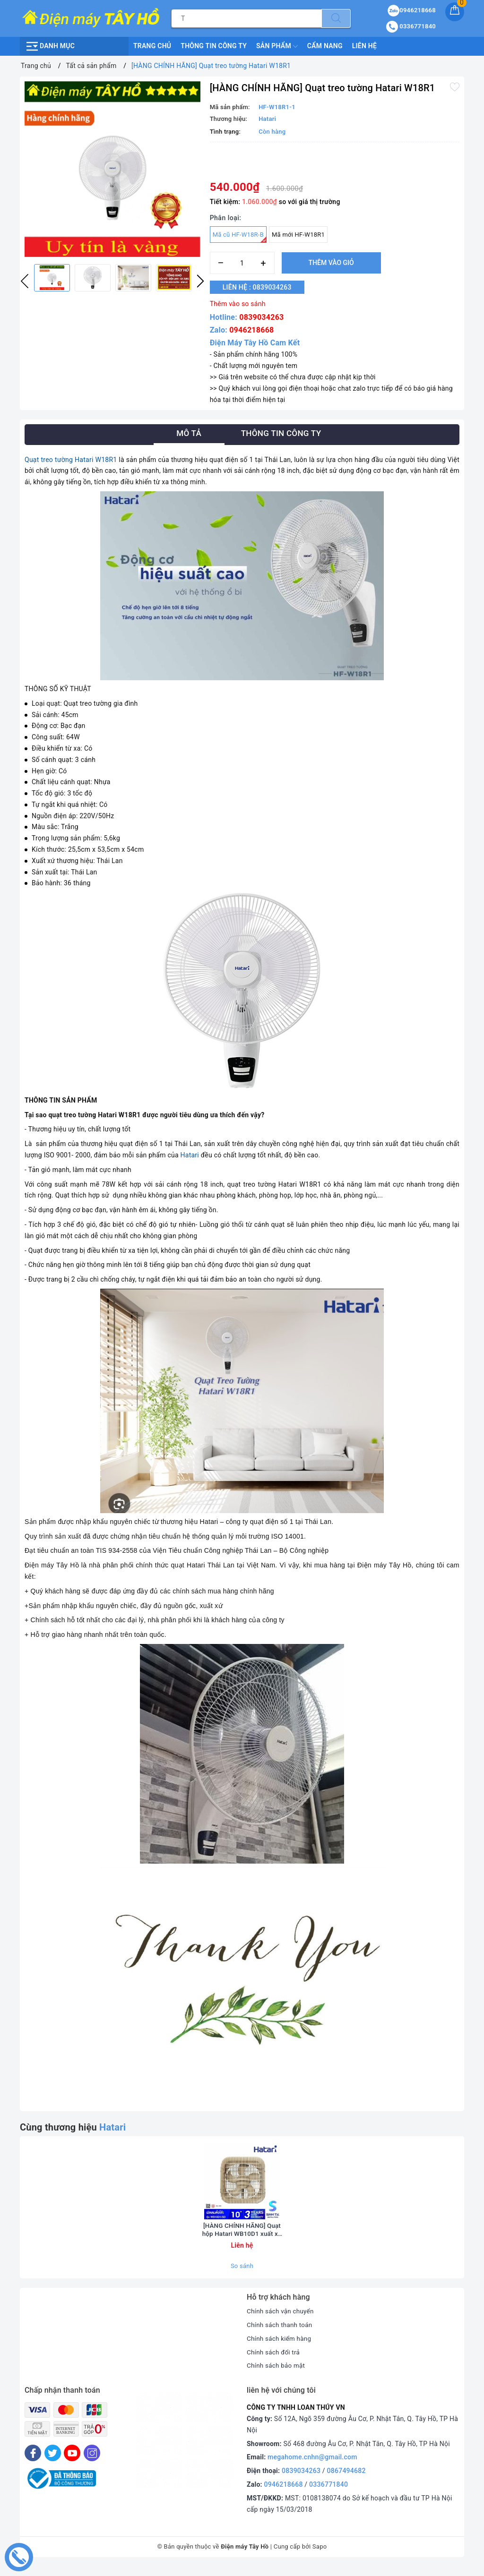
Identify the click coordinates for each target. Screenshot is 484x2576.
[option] (112, 169)
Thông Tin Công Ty (214, 46)
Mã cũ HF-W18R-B (240, 237)
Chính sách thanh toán (281, 2334)
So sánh (242, 2275)
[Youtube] (72, 2462)
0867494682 (346, 2480)
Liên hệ (364, 46)
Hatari (190, 1155)
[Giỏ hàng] (454, 11)
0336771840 (328, 2494)
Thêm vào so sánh (238, 304)
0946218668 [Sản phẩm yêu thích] (412, 10)
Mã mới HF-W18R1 (298, 234)
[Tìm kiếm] (336, 18)
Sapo (319, 2556)
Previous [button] (24, 281)
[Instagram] (92, 2462)
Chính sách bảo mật (277, 2375)
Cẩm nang (325, 46)
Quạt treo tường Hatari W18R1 (71, 459)
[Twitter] (52, 2462)
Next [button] (200, 281)
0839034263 (261, 317)
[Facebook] (33, 2462)
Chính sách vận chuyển (282, 2321)
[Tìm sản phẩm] (246, 18)
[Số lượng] (242, 263)
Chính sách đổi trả (274, 2361)
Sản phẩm (277, 46)
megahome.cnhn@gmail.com (312, 2467)
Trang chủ (152, 46)
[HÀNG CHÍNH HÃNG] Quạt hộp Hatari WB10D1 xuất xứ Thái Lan (241, 2239)
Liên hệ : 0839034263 (261, 287)
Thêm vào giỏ (331, 262)
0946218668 (251, 329)
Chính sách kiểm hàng (280, 2348)
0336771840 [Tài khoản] (411, 26)
